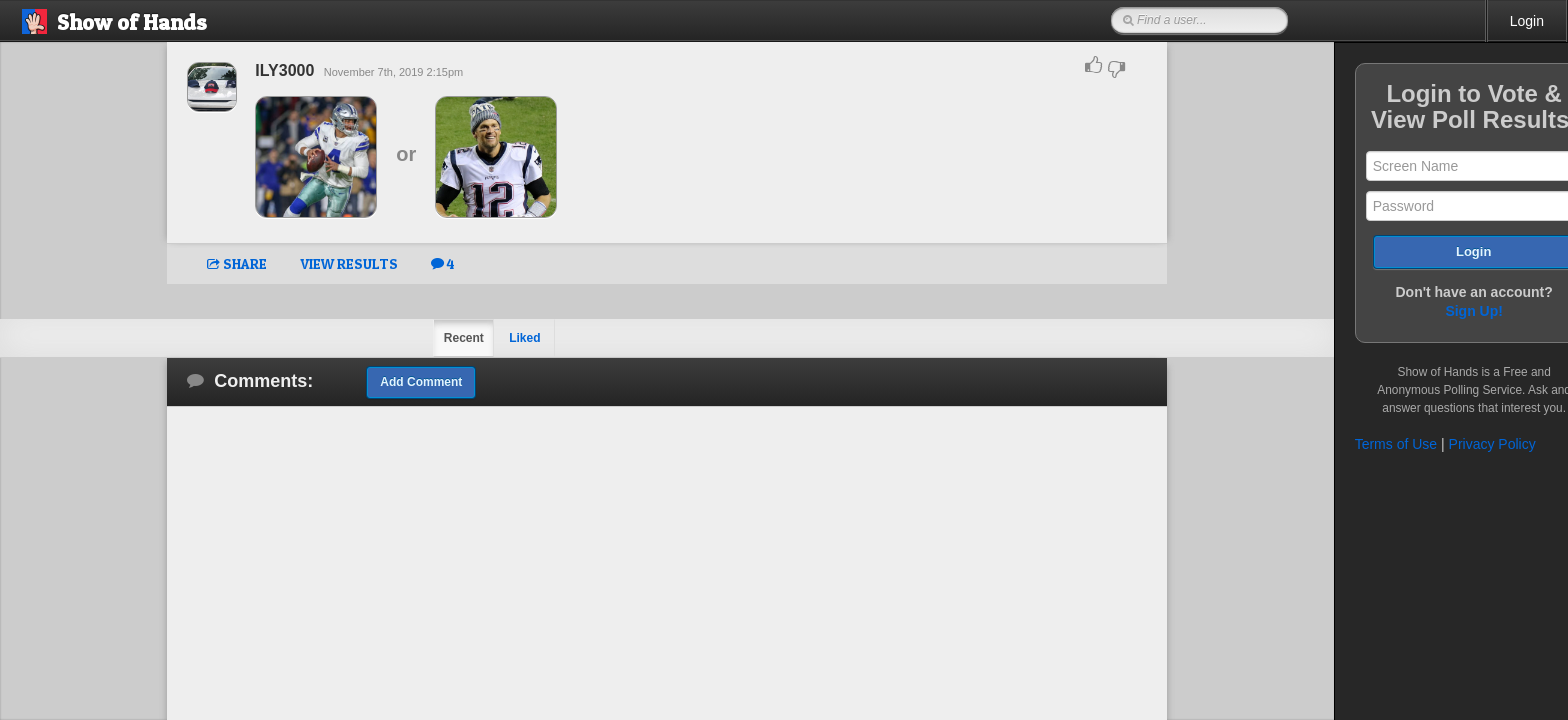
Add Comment (398, 382)
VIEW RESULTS (326, 263)
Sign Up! (1428, 311)
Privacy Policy (1445, 444)
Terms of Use (1349, 444)
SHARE (214, 263)
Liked (501, 338)
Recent (440, 338)
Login (1527, 21)
